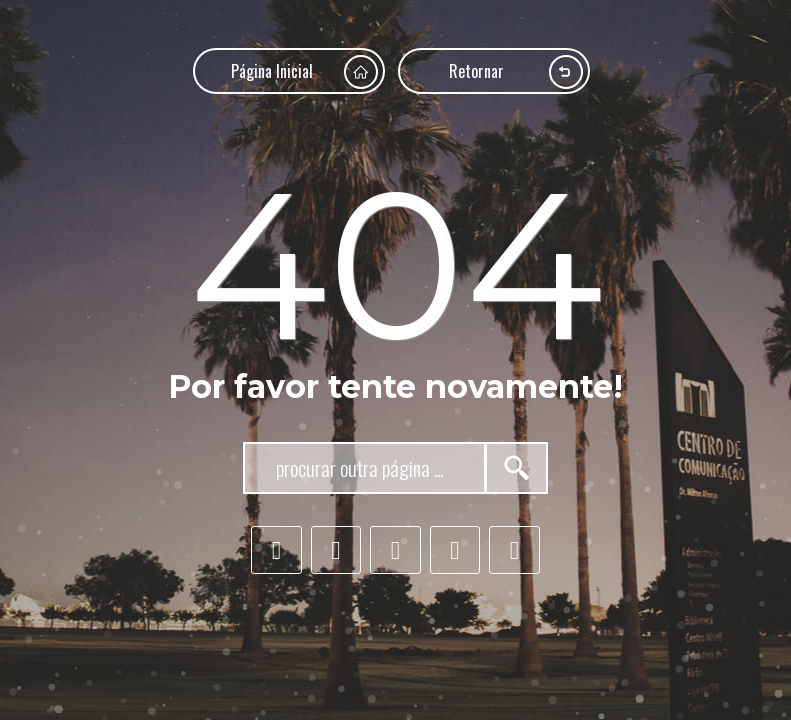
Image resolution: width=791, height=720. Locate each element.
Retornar (516, 72)
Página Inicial (304, 72)
